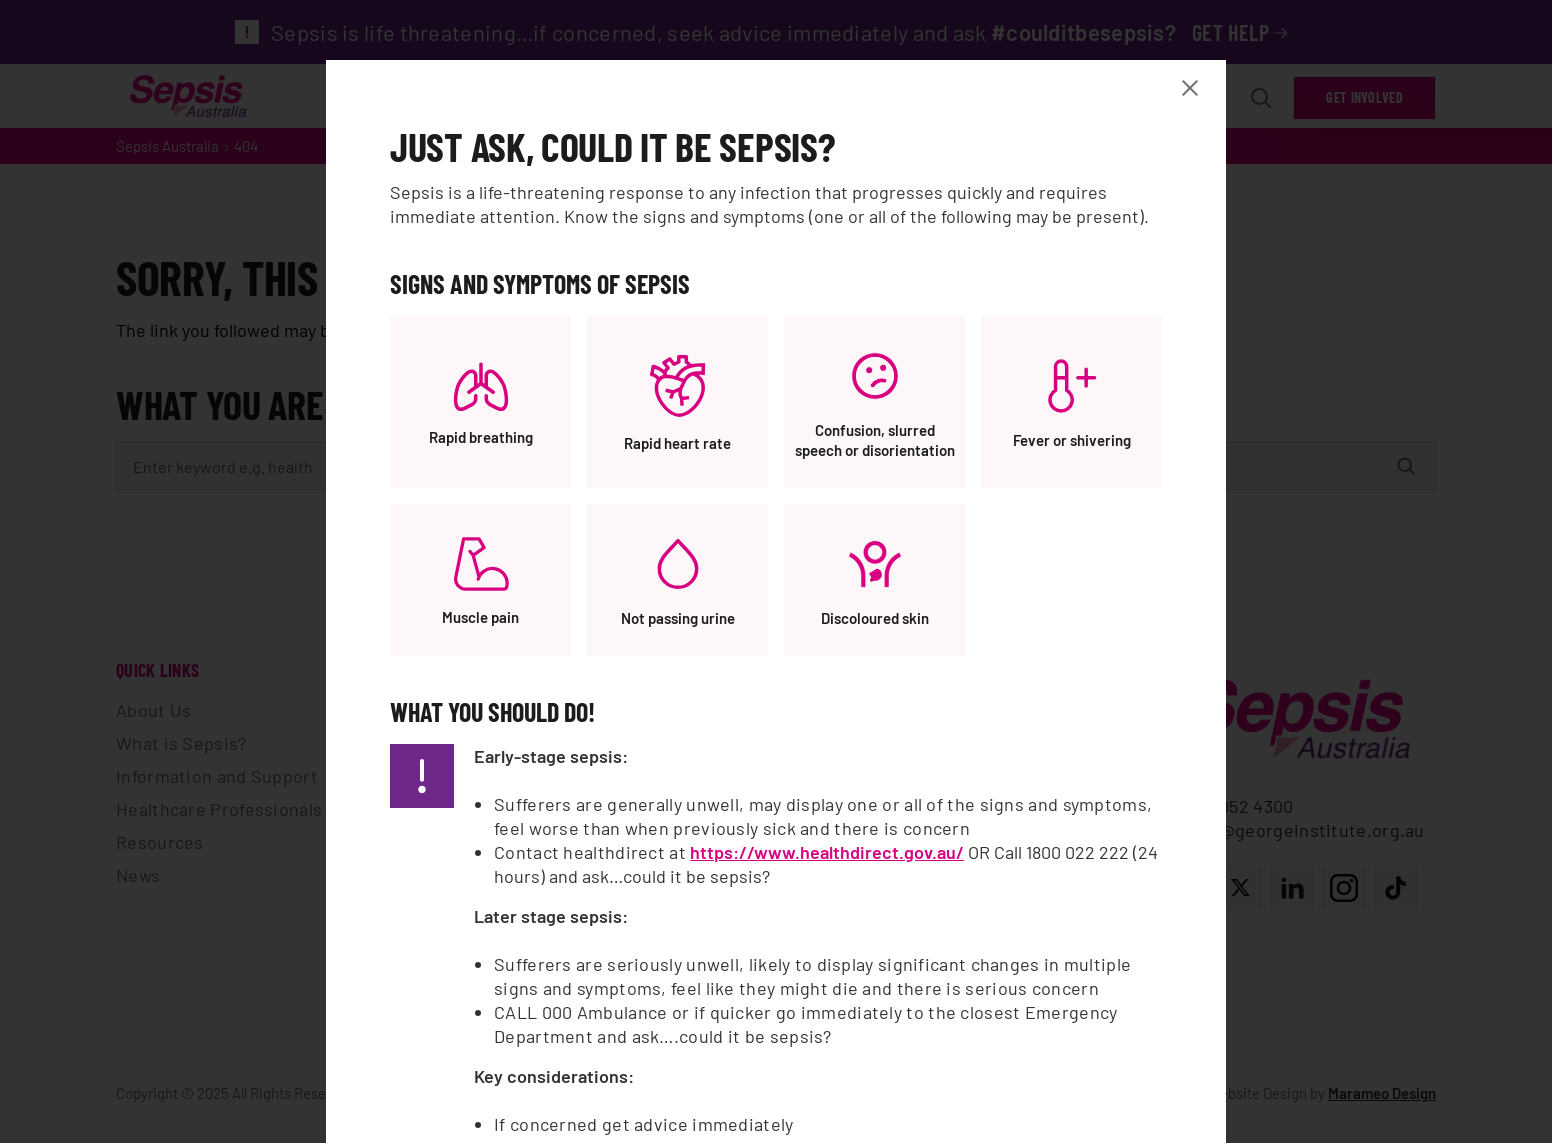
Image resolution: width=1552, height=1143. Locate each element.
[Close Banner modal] (1194, 88)
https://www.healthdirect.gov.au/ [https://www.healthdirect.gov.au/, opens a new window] (827, 852)
